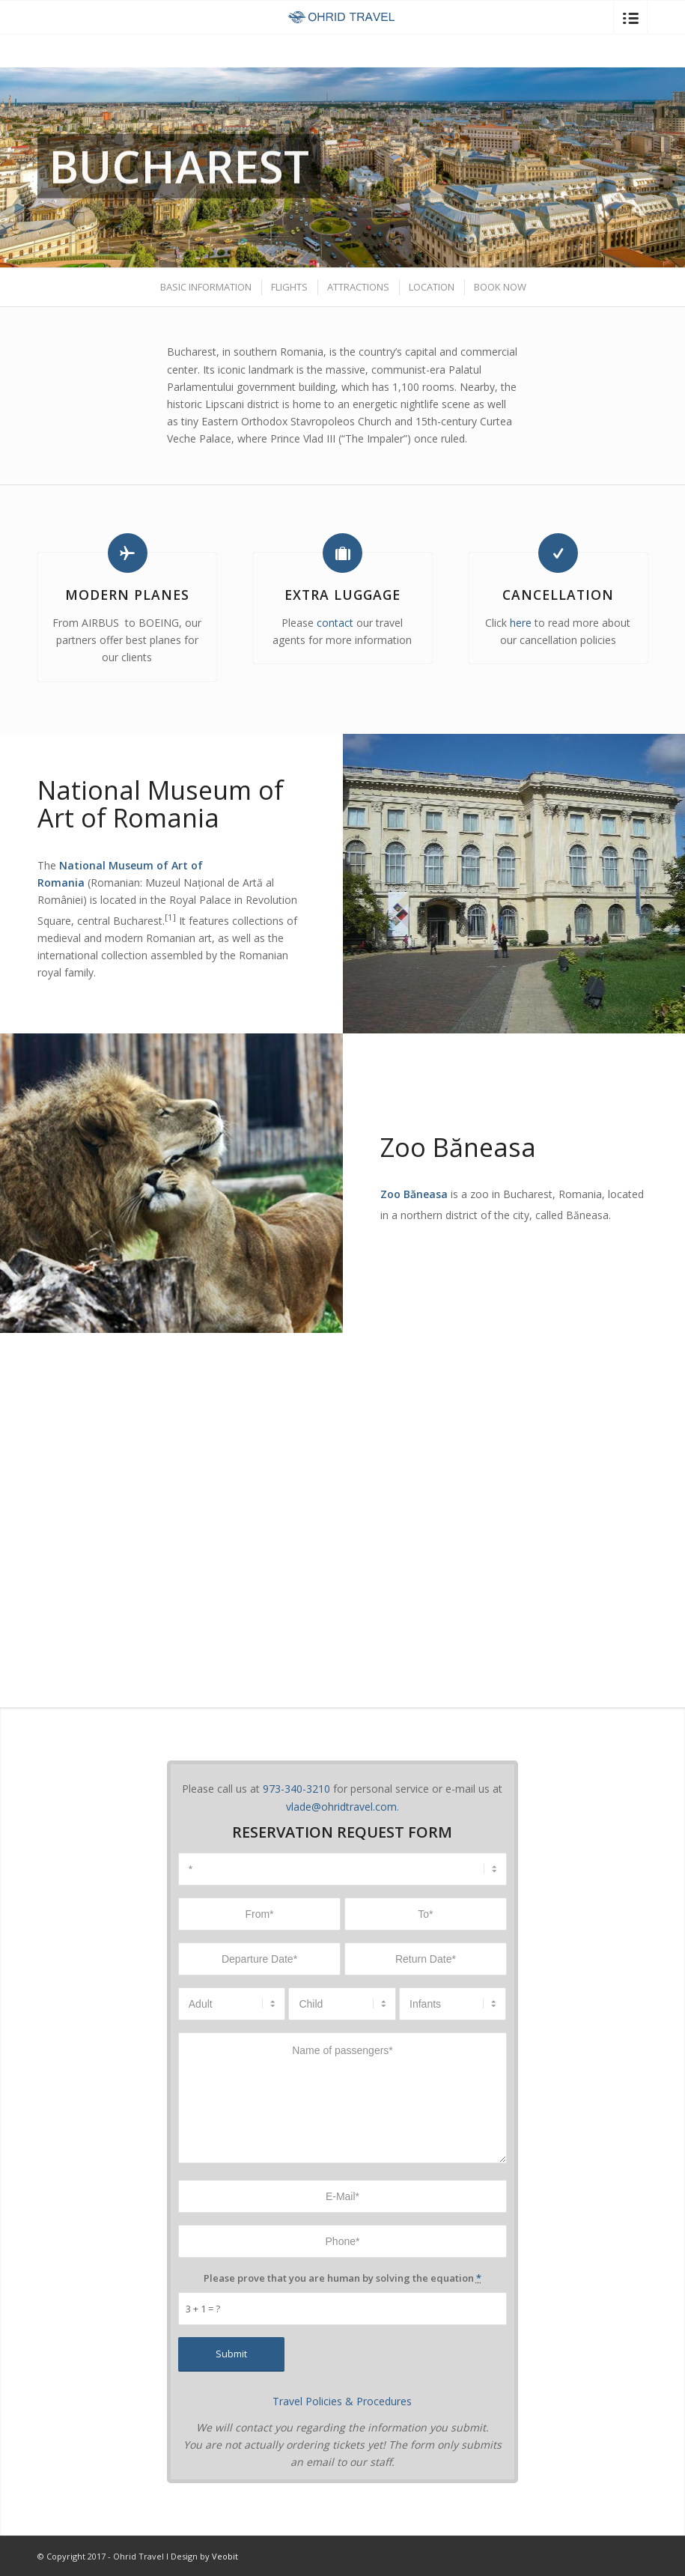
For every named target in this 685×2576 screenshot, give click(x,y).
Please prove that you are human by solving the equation (342, 2278)
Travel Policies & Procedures (342, 2401)
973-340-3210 (296, 1788)
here (521, 623)
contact (335, 623)
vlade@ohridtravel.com (341, 1806)
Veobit (225, 2556)
